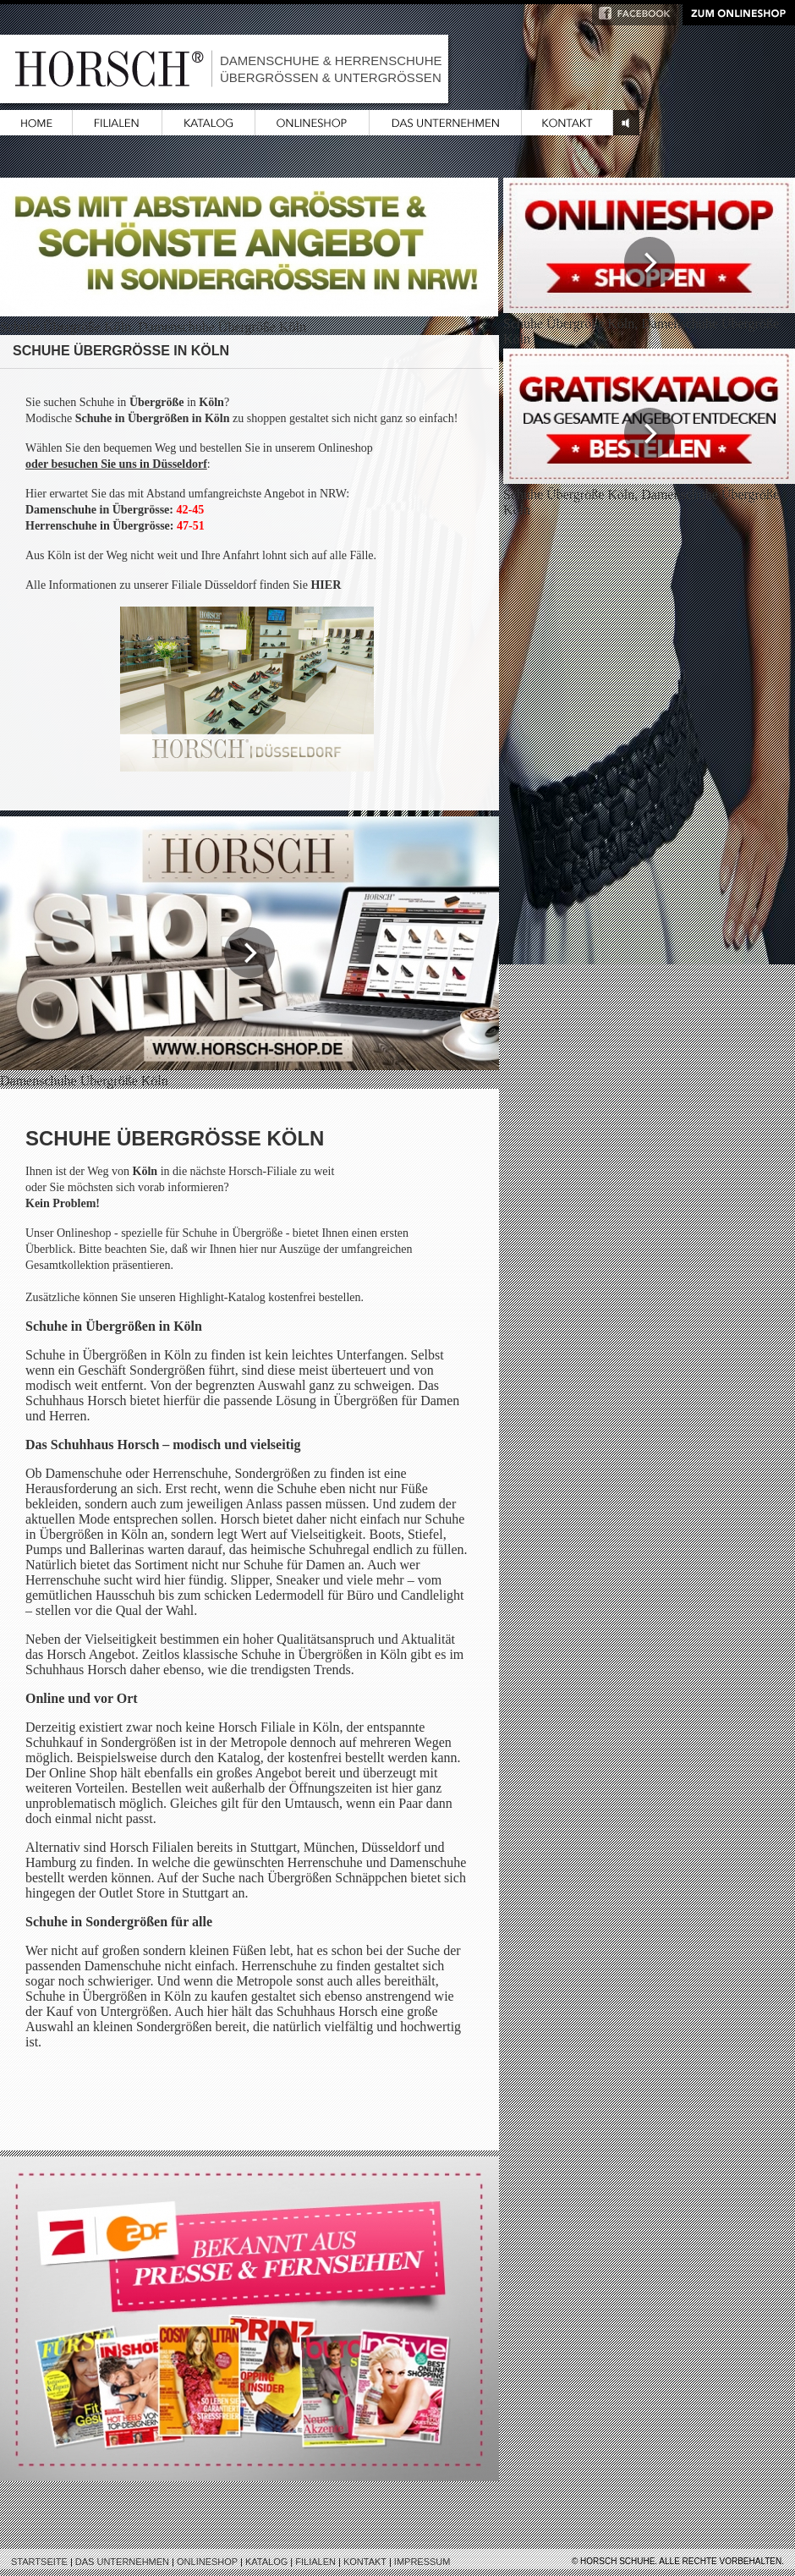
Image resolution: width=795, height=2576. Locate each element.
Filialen (315, 2562)
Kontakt (365, 2562)
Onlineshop (207, 2562)
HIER (325, 585)
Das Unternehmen (122, 2562)
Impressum (422, 2562)
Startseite (39, 2562)
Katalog (266, 2562)
